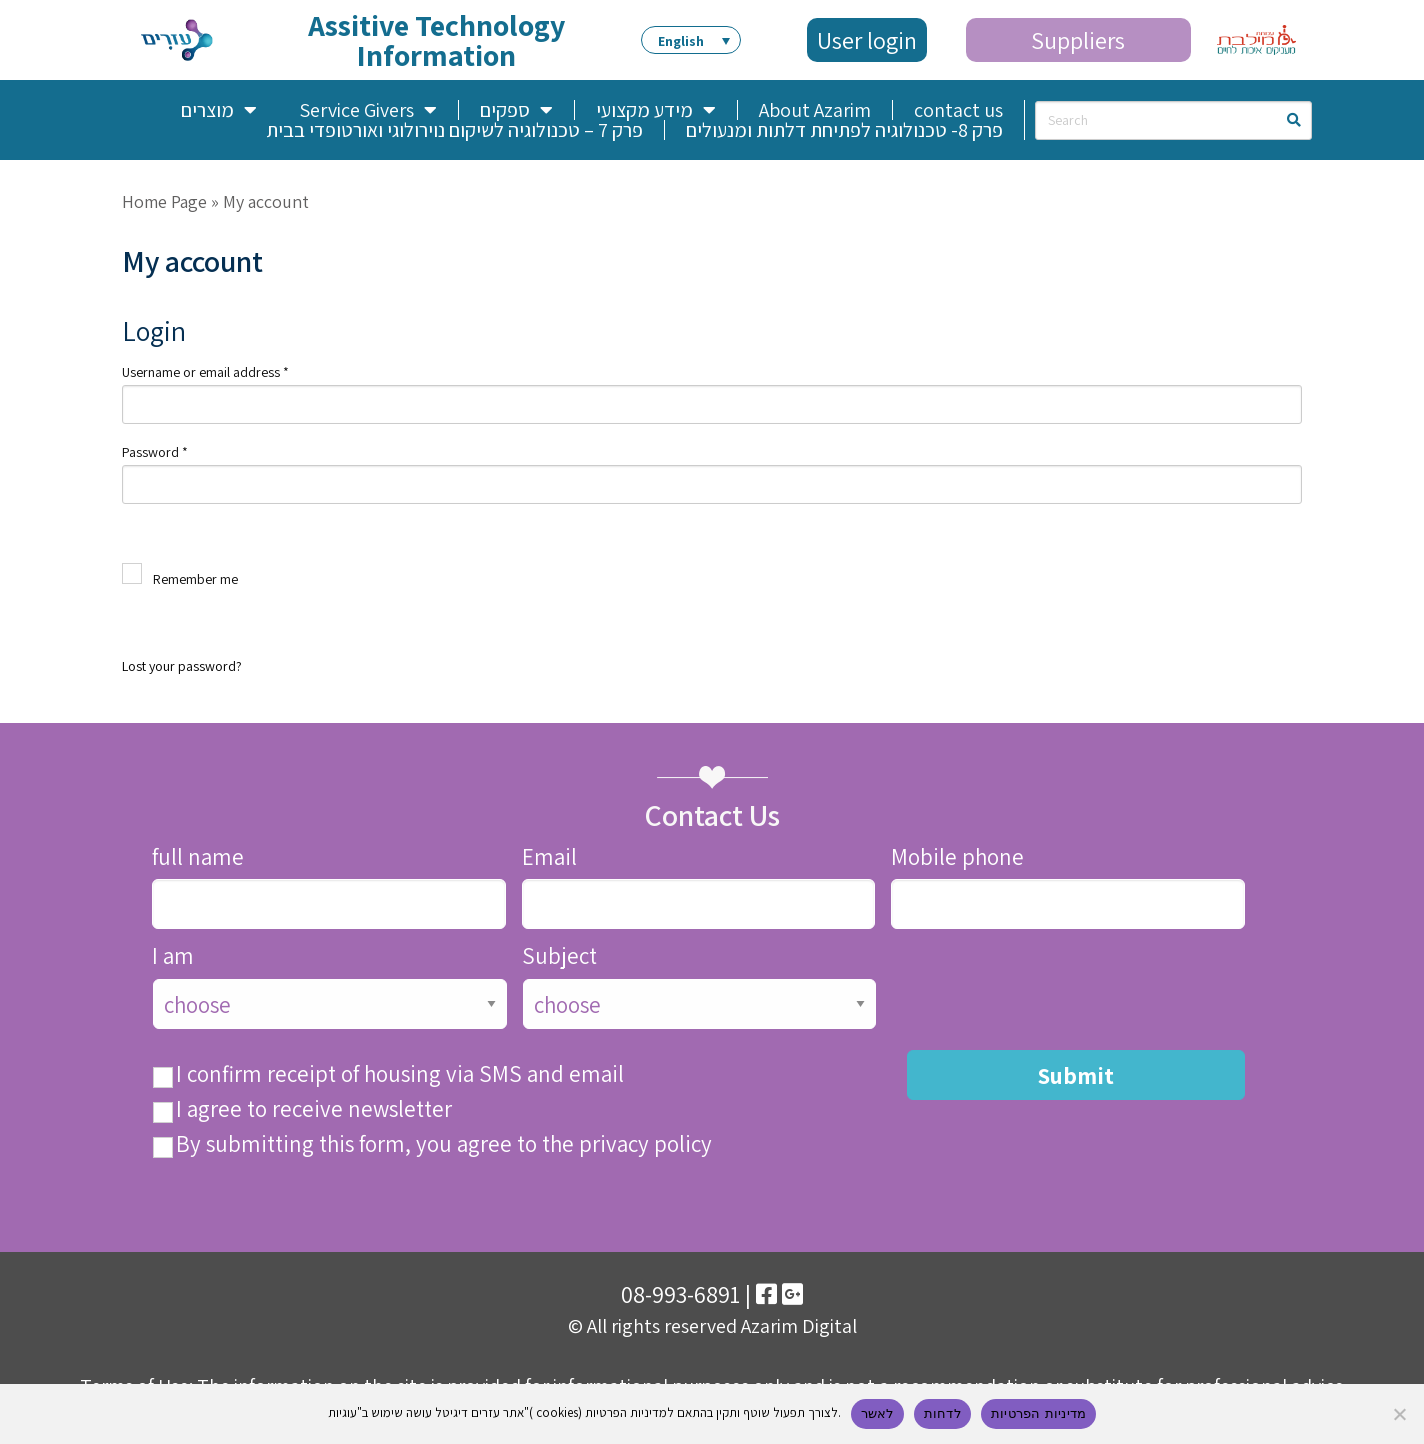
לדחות (942, 1413)
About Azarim (815, 110)
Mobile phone (957, 857)
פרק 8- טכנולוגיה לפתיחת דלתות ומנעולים (844, 130)
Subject (559, 956)
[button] (691, 40)
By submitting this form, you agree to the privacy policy (444, 1144)
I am (173, 956)
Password (155, 452)
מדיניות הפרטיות (1038, 1413)
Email (549, 857)
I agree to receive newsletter (314, 1109)
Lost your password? (182, 666)
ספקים (516, 110)
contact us (958, 110)
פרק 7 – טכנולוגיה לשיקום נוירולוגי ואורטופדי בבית (454, 130)
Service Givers (368, 110)
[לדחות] (1399, 1414)
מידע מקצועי (656, 110)
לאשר (877, 1413)
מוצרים (219, 110)
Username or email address (205, 372)
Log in (217, 607)
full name (198, 857)
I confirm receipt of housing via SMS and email (400, 1074)
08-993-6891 (680, 1294)
